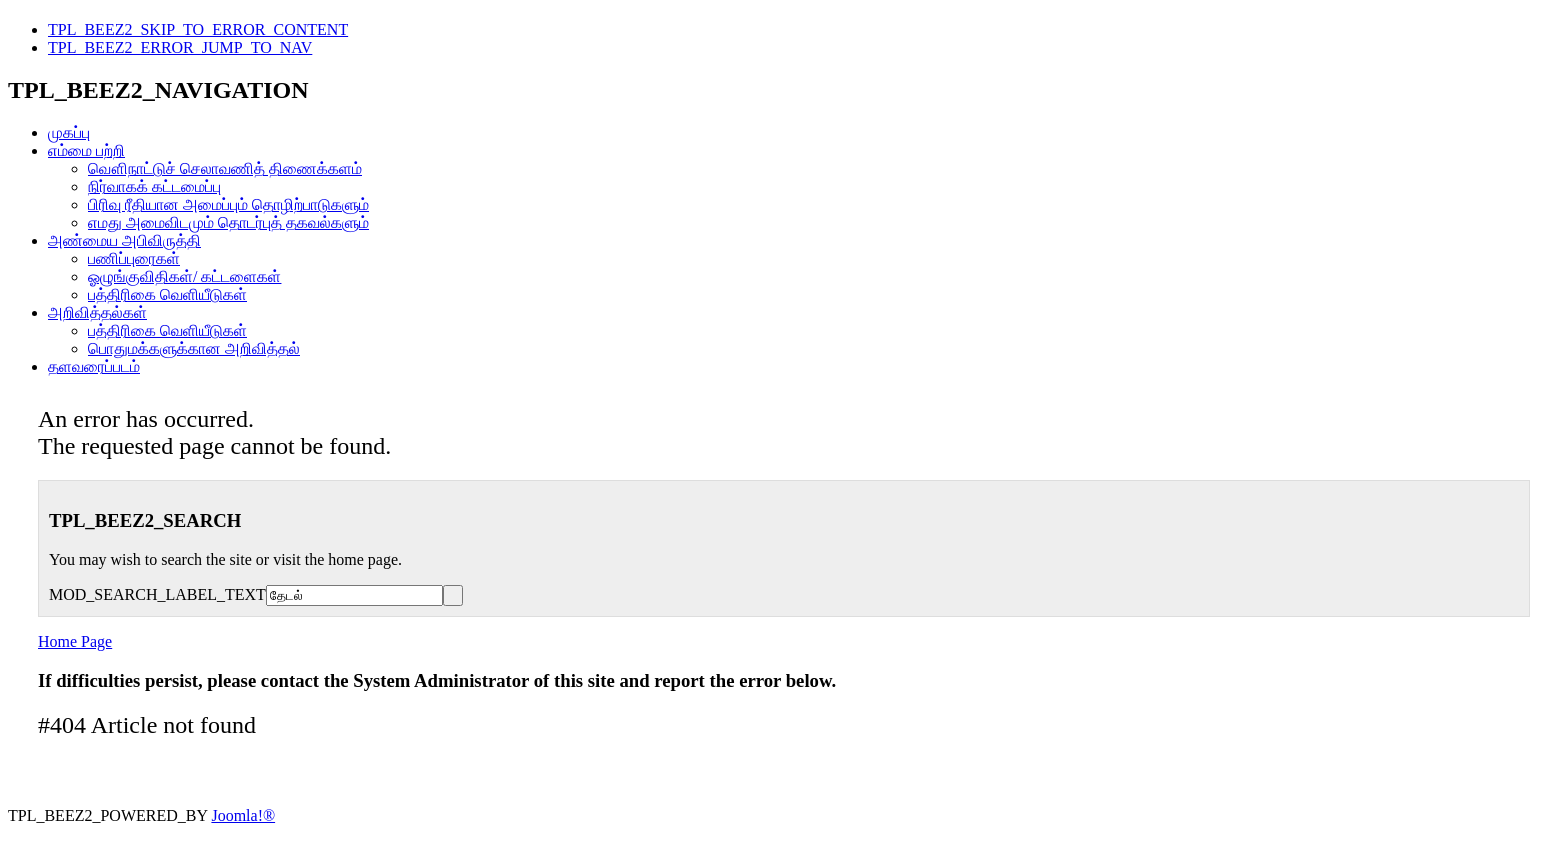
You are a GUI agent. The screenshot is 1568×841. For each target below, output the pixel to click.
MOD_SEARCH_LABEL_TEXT (157, 594)
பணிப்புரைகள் (134, 258)
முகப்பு (69, 132)
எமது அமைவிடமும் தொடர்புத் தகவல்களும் (228, 222)
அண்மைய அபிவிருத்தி (124, 240)
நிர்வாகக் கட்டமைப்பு (154, 186)
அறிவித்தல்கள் (97, 312)
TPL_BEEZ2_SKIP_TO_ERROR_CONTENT (198, 29)
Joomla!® (243, 815)
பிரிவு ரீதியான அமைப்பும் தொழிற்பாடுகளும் (228, 204)
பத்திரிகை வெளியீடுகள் (167, 294)
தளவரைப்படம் (94, 366)
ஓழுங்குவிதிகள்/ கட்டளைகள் (184, 276)
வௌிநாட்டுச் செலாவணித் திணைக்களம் (225, 168)
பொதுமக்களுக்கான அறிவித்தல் (194, 348)
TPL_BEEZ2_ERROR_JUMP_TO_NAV (180, 47)
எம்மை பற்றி (86, 150)
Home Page (75, 641)
